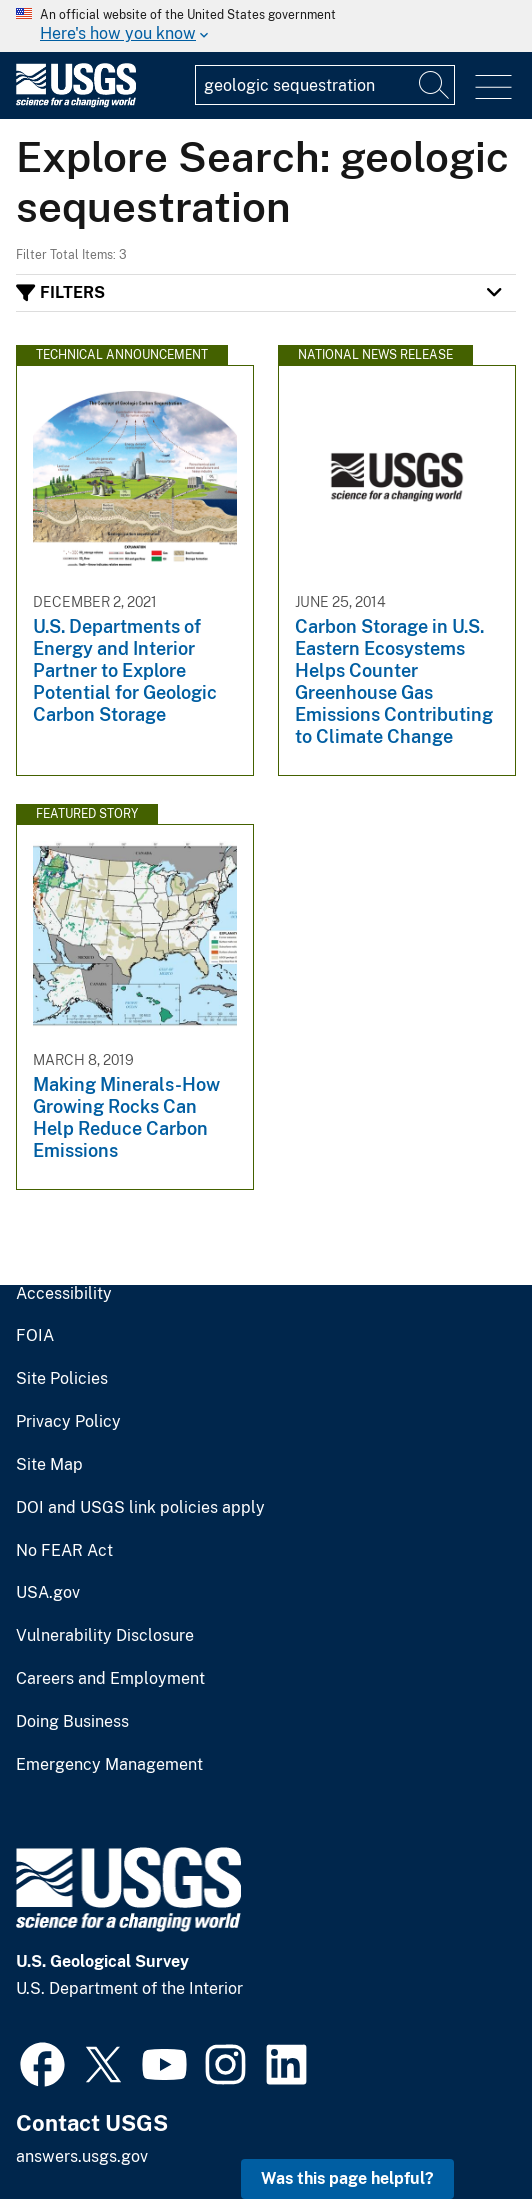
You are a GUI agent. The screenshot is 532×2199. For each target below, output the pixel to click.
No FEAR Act (64, 1551)
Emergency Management (109, 1765)
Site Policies (62, 1379)
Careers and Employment (110, 1679)
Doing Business (72, 1722)
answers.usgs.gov (82, 2156)
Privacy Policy (68, 1422)
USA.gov (48, 1593)
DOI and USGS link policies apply (140, 1508)
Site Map (49, 1465)
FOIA (35, 1336)
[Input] (325, 85)
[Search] (435, 85)
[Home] (76, 102)
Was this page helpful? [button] (347, 2178)
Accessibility (64, 1294)
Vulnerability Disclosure (105, 1636)
